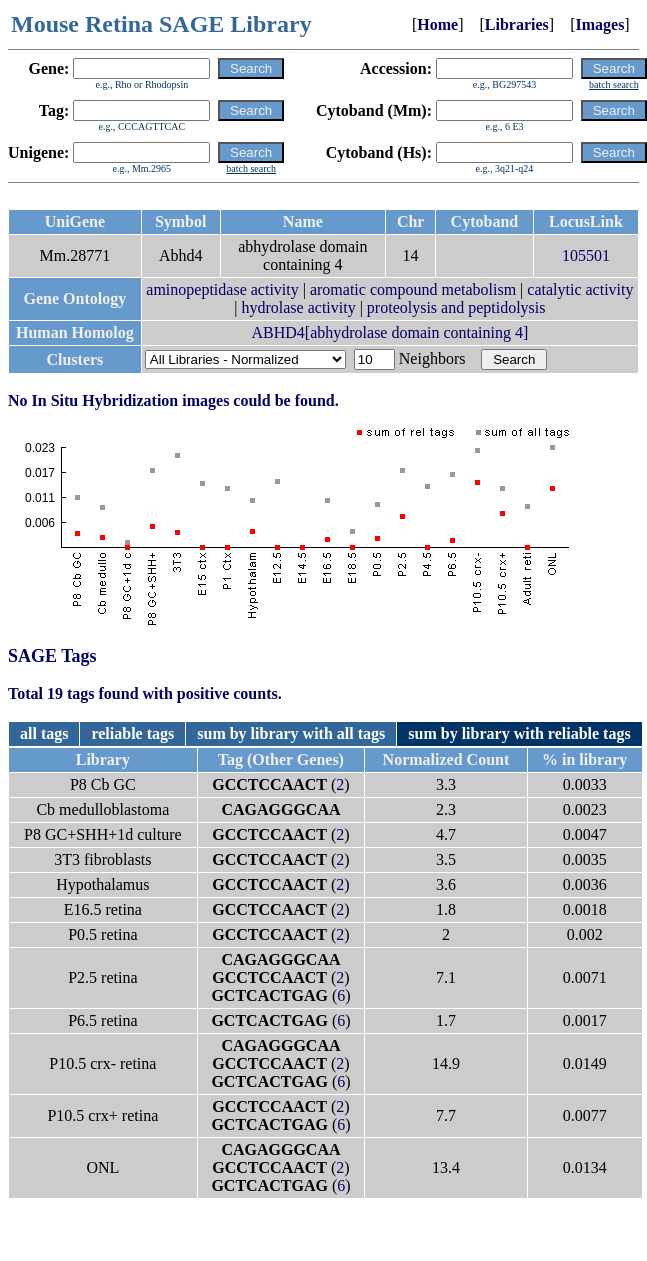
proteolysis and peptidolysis (456, 307)
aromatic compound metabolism (413, 289)
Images (599, 24)
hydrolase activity (298, 307)
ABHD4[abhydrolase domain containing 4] (389, 332)
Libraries (517, 24)
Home (437, 24)
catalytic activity (580, 289)
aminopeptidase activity (222, 289)
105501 (586, 255)
